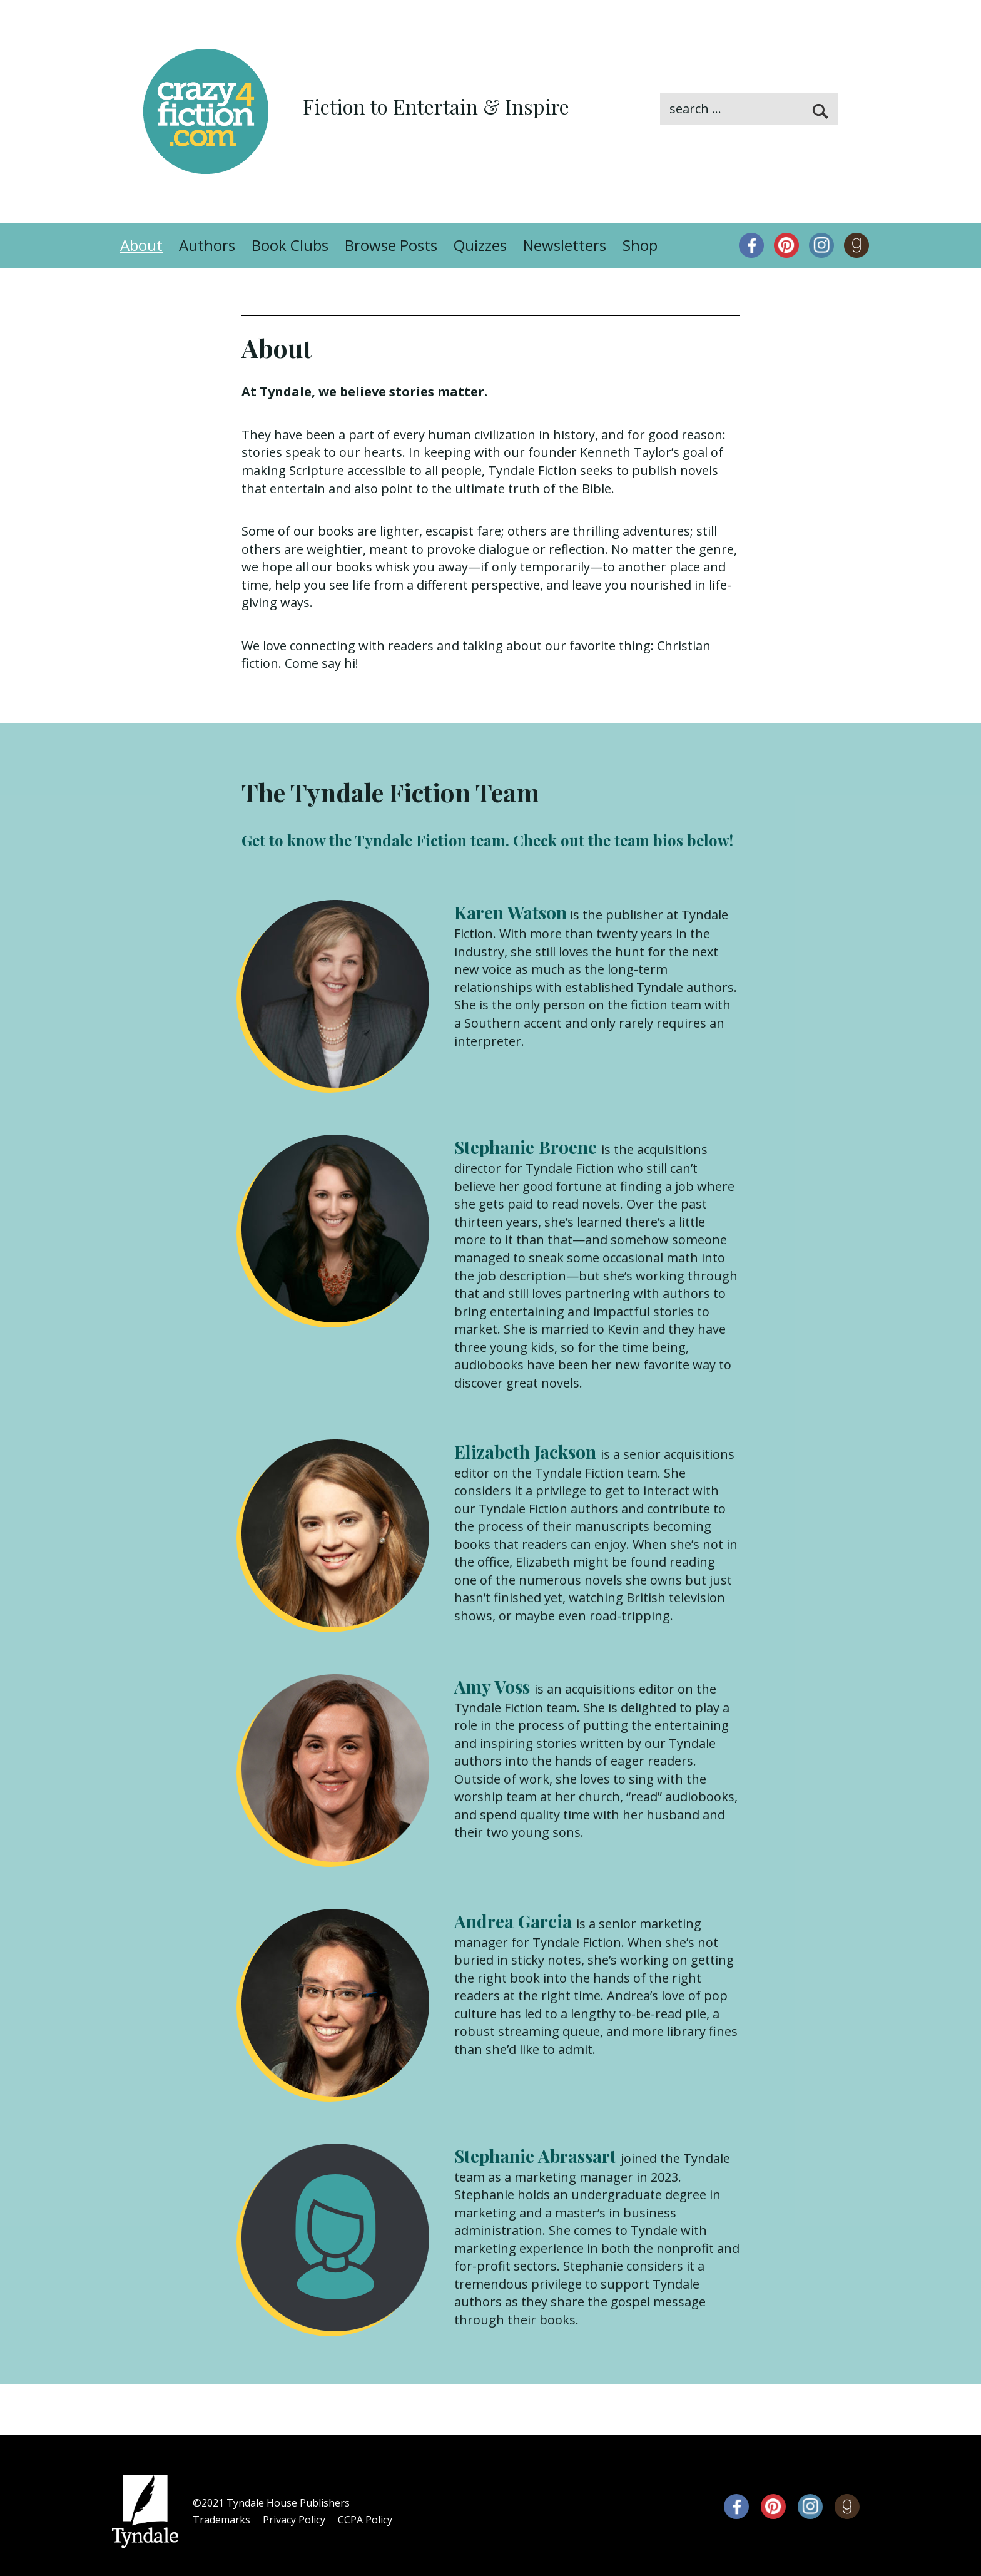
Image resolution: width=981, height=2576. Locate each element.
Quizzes (480, 245)
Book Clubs (290, 245)
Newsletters (564, 245)
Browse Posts (391, 245)
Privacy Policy (294, 2520)
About (141, 245)
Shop (640, 245)
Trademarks (221, 2520)
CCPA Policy (365, 2520)
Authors (207, 245)
